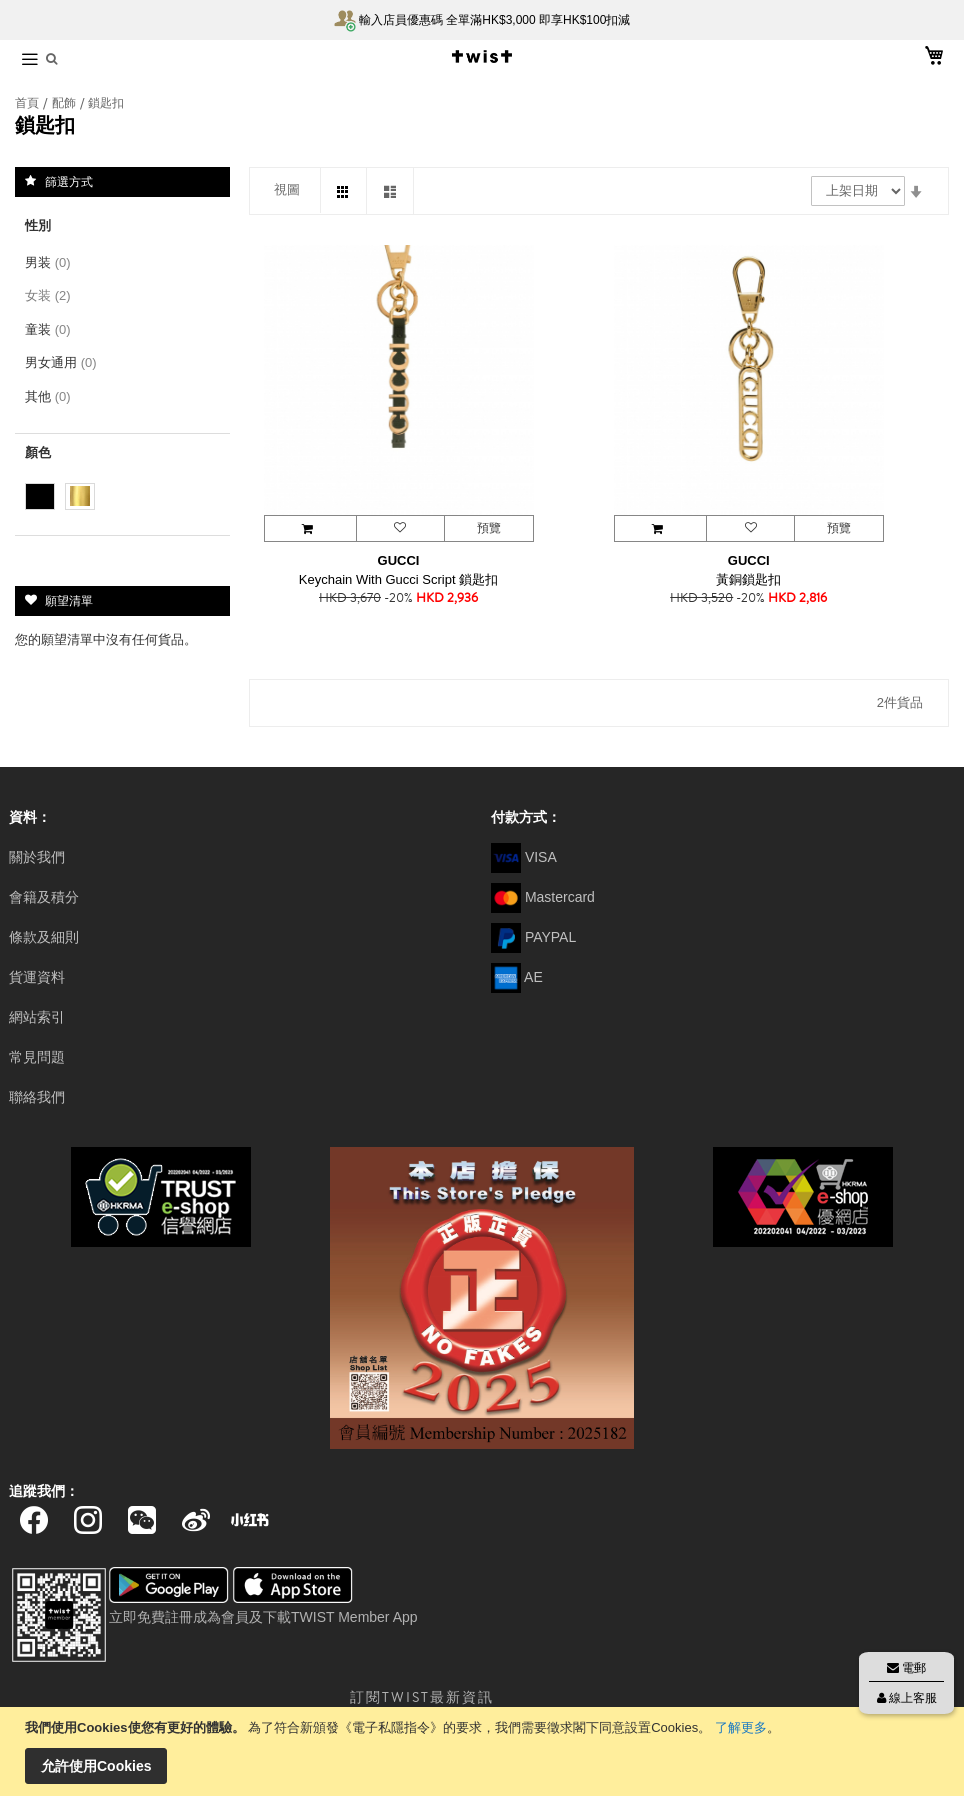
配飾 (65, 103)
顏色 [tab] (38, 452)
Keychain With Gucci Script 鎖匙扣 (398, 579)
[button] (400, 528)
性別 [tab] (38, 225)
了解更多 (741, 1727)
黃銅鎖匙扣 (748, 579)
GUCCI (399, 560)
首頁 (28, 103)
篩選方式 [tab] (69, 181)
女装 (51, 295)
